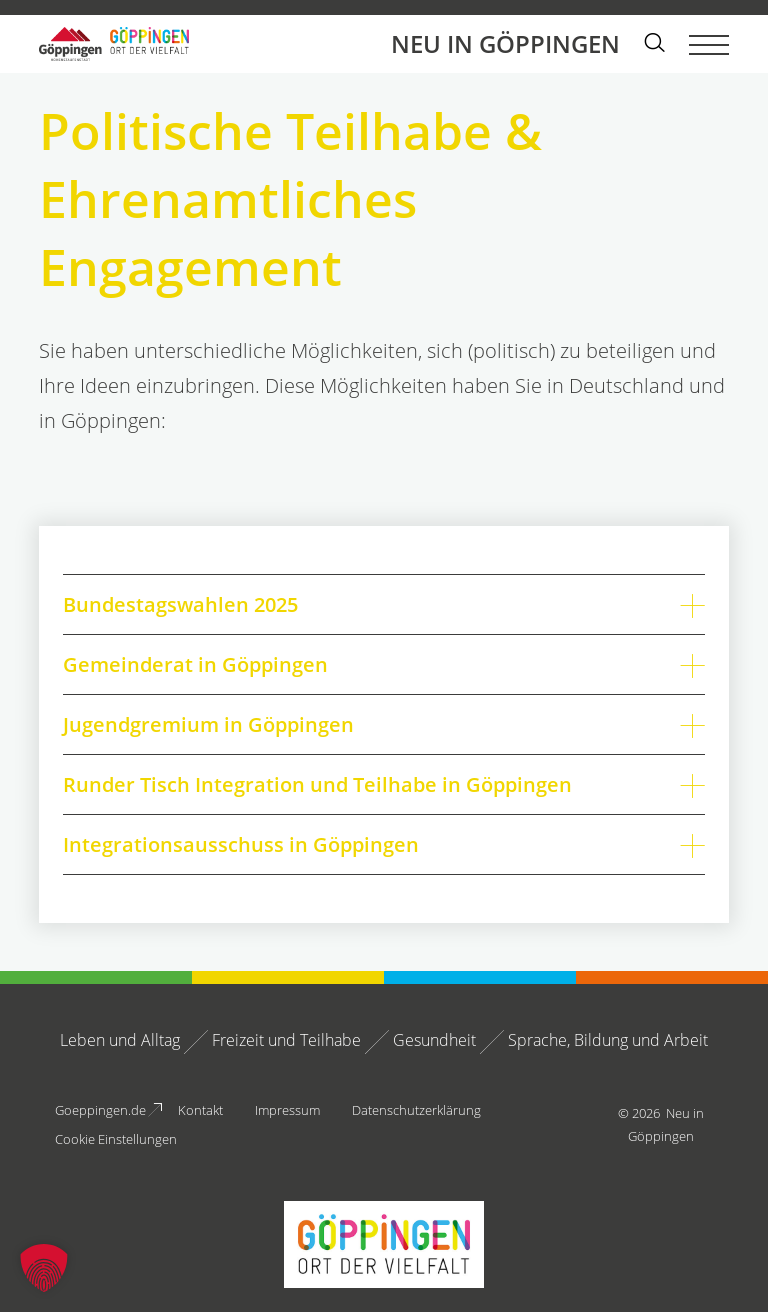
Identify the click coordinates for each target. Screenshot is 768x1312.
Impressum (287, 1110)
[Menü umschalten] (709, 44)
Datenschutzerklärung (416, 1110)
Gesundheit (434, 1040)
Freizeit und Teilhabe (286, 1040)
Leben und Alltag (120, 1040)
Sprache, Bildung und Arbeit (608, 1040)
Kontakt (200, 1110)
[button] (44, 1268)
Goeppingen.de (100, 1110)
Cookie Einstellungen (116, 1139)
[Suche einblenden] (654, 44)
